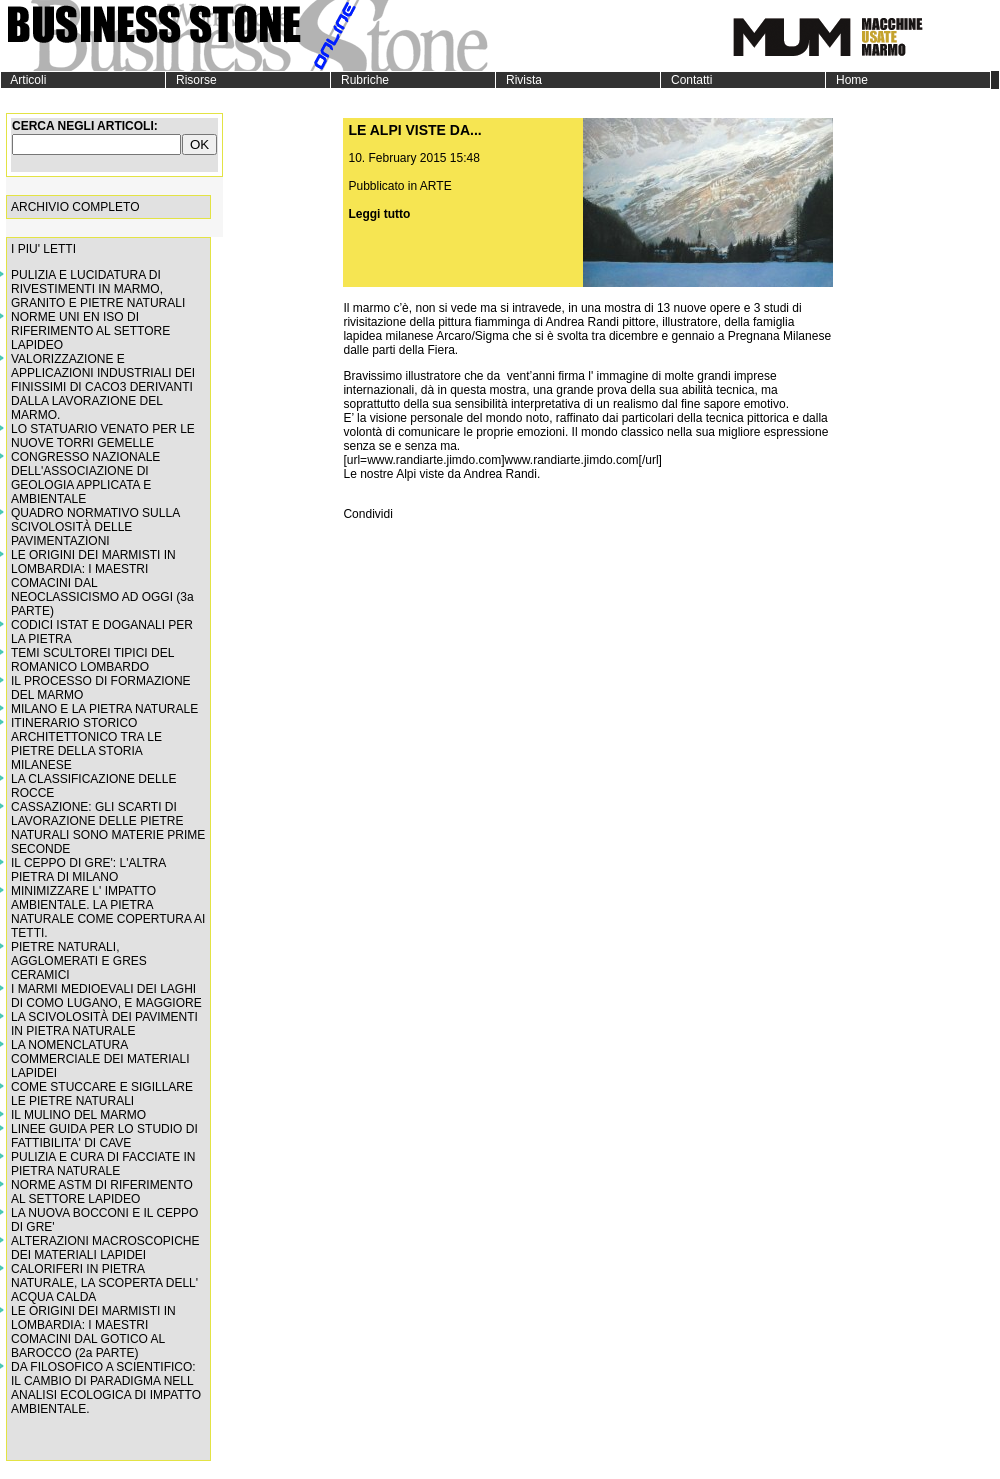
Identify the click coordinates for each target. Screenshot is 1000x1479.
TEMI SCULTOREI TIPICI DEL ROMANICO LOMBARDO (92, 660)
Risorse (191, 80)
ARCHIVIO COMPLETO (75, 207)
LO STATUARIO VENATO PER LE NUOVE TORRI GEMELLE (103, 436)
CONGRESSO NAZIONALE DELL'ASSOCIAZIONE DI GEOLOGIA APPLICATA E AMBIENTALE (85, 478)
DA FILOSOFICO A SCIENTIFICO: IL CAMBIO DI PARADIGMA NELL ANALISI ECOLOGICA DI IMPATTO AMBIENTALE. (106, 1388)
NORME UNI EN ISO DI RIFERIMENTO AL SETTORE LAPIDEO (90, 331)
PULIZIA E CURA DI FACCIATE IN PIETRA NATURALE (103, 1164)
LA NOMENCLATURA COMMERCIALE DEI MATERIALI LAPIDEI (100, 1059)
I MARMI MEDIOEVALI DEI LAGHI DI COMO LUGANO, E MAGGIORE (106, 996)
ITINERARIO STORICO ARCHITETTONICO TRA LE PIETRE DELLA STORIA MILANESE (86, 744)
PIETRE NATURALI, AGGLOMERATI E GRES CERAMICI (79, 961)
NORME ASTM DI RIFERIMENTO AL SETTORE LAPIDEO (102, 1192)
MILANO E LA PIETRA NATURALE (104, 709)
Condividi (367, 514)
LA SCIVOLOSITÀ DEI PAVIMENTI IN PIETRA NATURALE (104, 1024)
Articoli (23, 80)
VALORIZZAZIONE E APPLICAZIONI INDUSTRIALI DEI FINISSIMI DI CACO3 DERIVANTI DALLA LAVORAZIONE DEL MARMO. (103, 387)
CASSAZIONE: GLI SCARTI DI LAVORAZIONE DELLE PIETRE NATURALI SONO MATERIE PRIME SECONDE (108, 828)
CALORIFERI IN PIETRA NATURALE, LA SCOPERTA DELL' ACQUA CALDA (104, 1283)
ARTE (436, 186)
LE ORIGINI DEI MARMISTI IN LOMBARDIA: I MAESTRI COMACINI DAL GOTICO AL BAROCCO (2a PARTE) (93, 1332)
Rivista (519, 80)
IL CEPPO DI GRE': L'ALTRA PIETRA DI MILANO (88, 870)
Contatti (686, 80)
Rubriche (360, 80)
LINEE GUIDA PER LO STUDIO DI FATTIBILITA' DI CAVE (104, 1136)
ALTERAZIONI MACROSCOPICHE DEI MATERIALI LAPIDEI (105, 1248)
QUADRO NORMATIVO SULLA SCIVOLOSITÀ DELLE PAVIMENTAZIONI (95, 527)
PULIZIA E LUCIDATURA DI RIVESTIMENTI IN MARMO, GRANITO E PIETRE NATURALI (98, 289)
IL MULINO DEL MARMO (78, 1115)
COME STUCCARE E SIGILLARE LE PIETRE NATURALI (102, 1094)
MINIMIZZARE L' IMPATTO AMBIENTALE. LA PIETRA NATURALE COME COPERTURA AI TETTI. (108, 912)
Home (847, 80)
